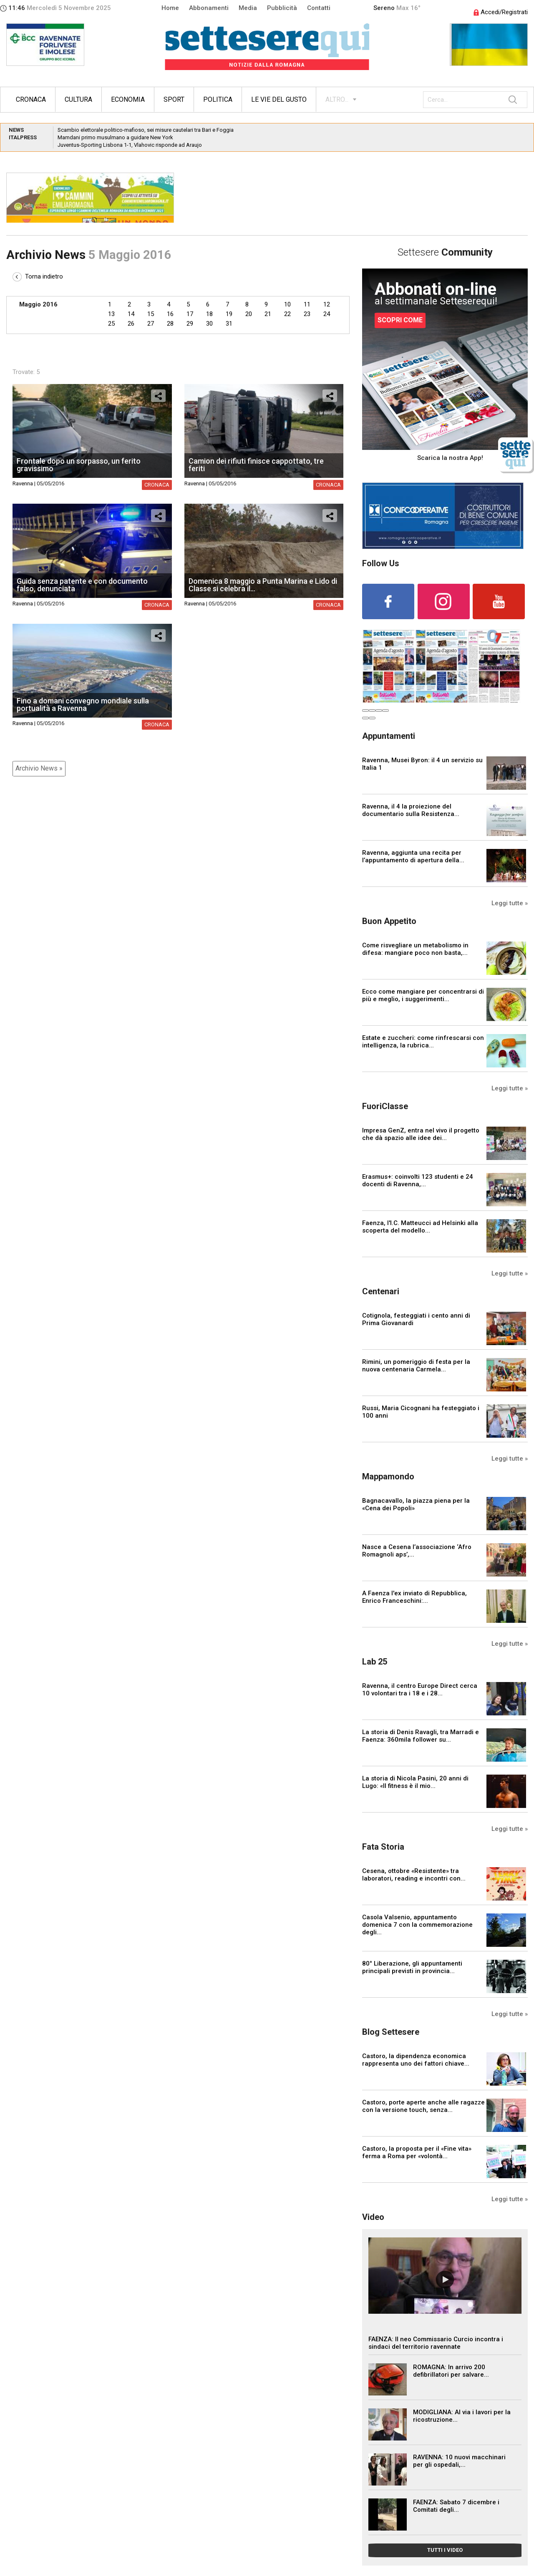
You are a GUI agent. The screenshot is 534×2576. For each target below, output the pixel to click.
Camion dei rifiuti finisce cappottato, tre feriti (256, 465)
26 (131, 323)
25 (111, 323)
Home (170, 8)
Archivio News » (39, 768)
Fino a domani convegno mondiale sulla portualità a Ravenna (83, 704)
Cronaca (31, 99)
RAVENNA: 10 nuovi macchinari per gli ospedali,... (459, 2460)
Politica (217, 99)
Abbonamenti (209, 8)
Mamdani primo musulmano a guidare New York (115, 137)
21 (267, 314)
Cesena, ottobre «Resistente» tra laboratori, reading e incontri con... (414, 1874)
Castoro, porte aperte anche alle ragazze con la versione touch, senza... (423, 2106)
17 (189, 314)
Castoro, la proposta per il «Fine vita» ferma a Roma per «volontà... (416, 2152)
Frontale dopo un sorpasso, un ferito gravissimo (79, 465)
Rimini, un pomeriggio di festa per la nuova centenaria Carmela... (416, 1365)
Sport (174, 99)
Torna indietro (38, 276)
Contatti (318, 8)
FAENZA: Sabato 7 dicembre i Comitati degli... (456, 2505)
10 (287, 304)
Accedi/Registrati (501, 12)
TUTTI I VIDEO (445, 2550)
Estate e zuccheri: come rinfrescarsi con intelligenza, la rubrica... (423, 1041)
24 (326, 314)
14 (131, 314)
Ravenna (23, 483)
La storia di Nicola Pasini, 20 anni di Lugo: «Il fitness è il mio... (415, 1782)
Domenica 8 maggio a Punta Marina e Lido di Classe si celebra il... (263, 585)
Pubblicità (282, 8)
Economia (128, 99)
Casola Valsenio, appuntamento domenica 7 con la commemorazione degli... (417, 1924)
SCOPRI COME (400, 320)
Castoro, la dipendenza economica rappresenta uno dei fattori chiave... (415, 2059)
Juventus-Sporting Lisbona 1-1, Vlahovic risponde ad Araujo (130, 145)
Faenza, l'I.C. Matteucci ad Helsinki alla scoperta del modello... (420, 1226)
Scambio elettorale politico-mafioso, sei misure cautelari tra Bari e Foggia (146, 130)
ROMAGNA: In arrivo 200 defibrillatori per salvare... (451, 2370)
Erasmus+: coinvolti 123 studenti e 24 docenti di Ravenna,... (417, 1180)
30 (209, 323)
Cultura (78, 99)
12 (326, 304)
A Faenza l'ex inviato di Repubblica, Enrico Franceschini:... (414, 1596)
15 (150, 314)
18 (209, 314)
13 (111, 314)
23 (307, 314)
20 (248, 314)
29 (189, 323)
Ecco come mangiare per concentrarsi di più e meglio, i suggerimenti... (423, 995)
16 (170, 314)
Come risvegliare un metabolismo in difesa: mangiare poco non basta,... (415, 949)
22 (287, 314)
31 (229, 323)
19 (229, 314)
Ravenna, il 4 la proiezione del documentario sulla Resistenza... (410, 810)
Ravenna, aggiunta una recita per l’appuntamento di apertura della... (413, 856)
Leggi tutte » (509, 903)
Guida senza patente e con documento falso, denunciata (82, 585)
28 (170, 323)
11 (307, 304)
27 (150, 323)
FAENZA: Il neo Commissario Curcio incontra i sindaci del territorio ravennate (435, 2342)
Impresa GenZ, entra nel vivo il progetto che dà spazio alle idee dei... (420, 1134)
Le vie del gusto (279, 99)
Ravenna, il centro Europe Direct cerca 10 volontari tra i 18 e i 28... (419, 1689)
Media (248, 8)
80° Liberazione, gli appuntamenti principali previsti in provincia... (412, 1967)
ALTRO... (336, 99)
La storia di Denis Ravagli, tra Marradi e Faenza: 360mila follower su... (420, 1735)
